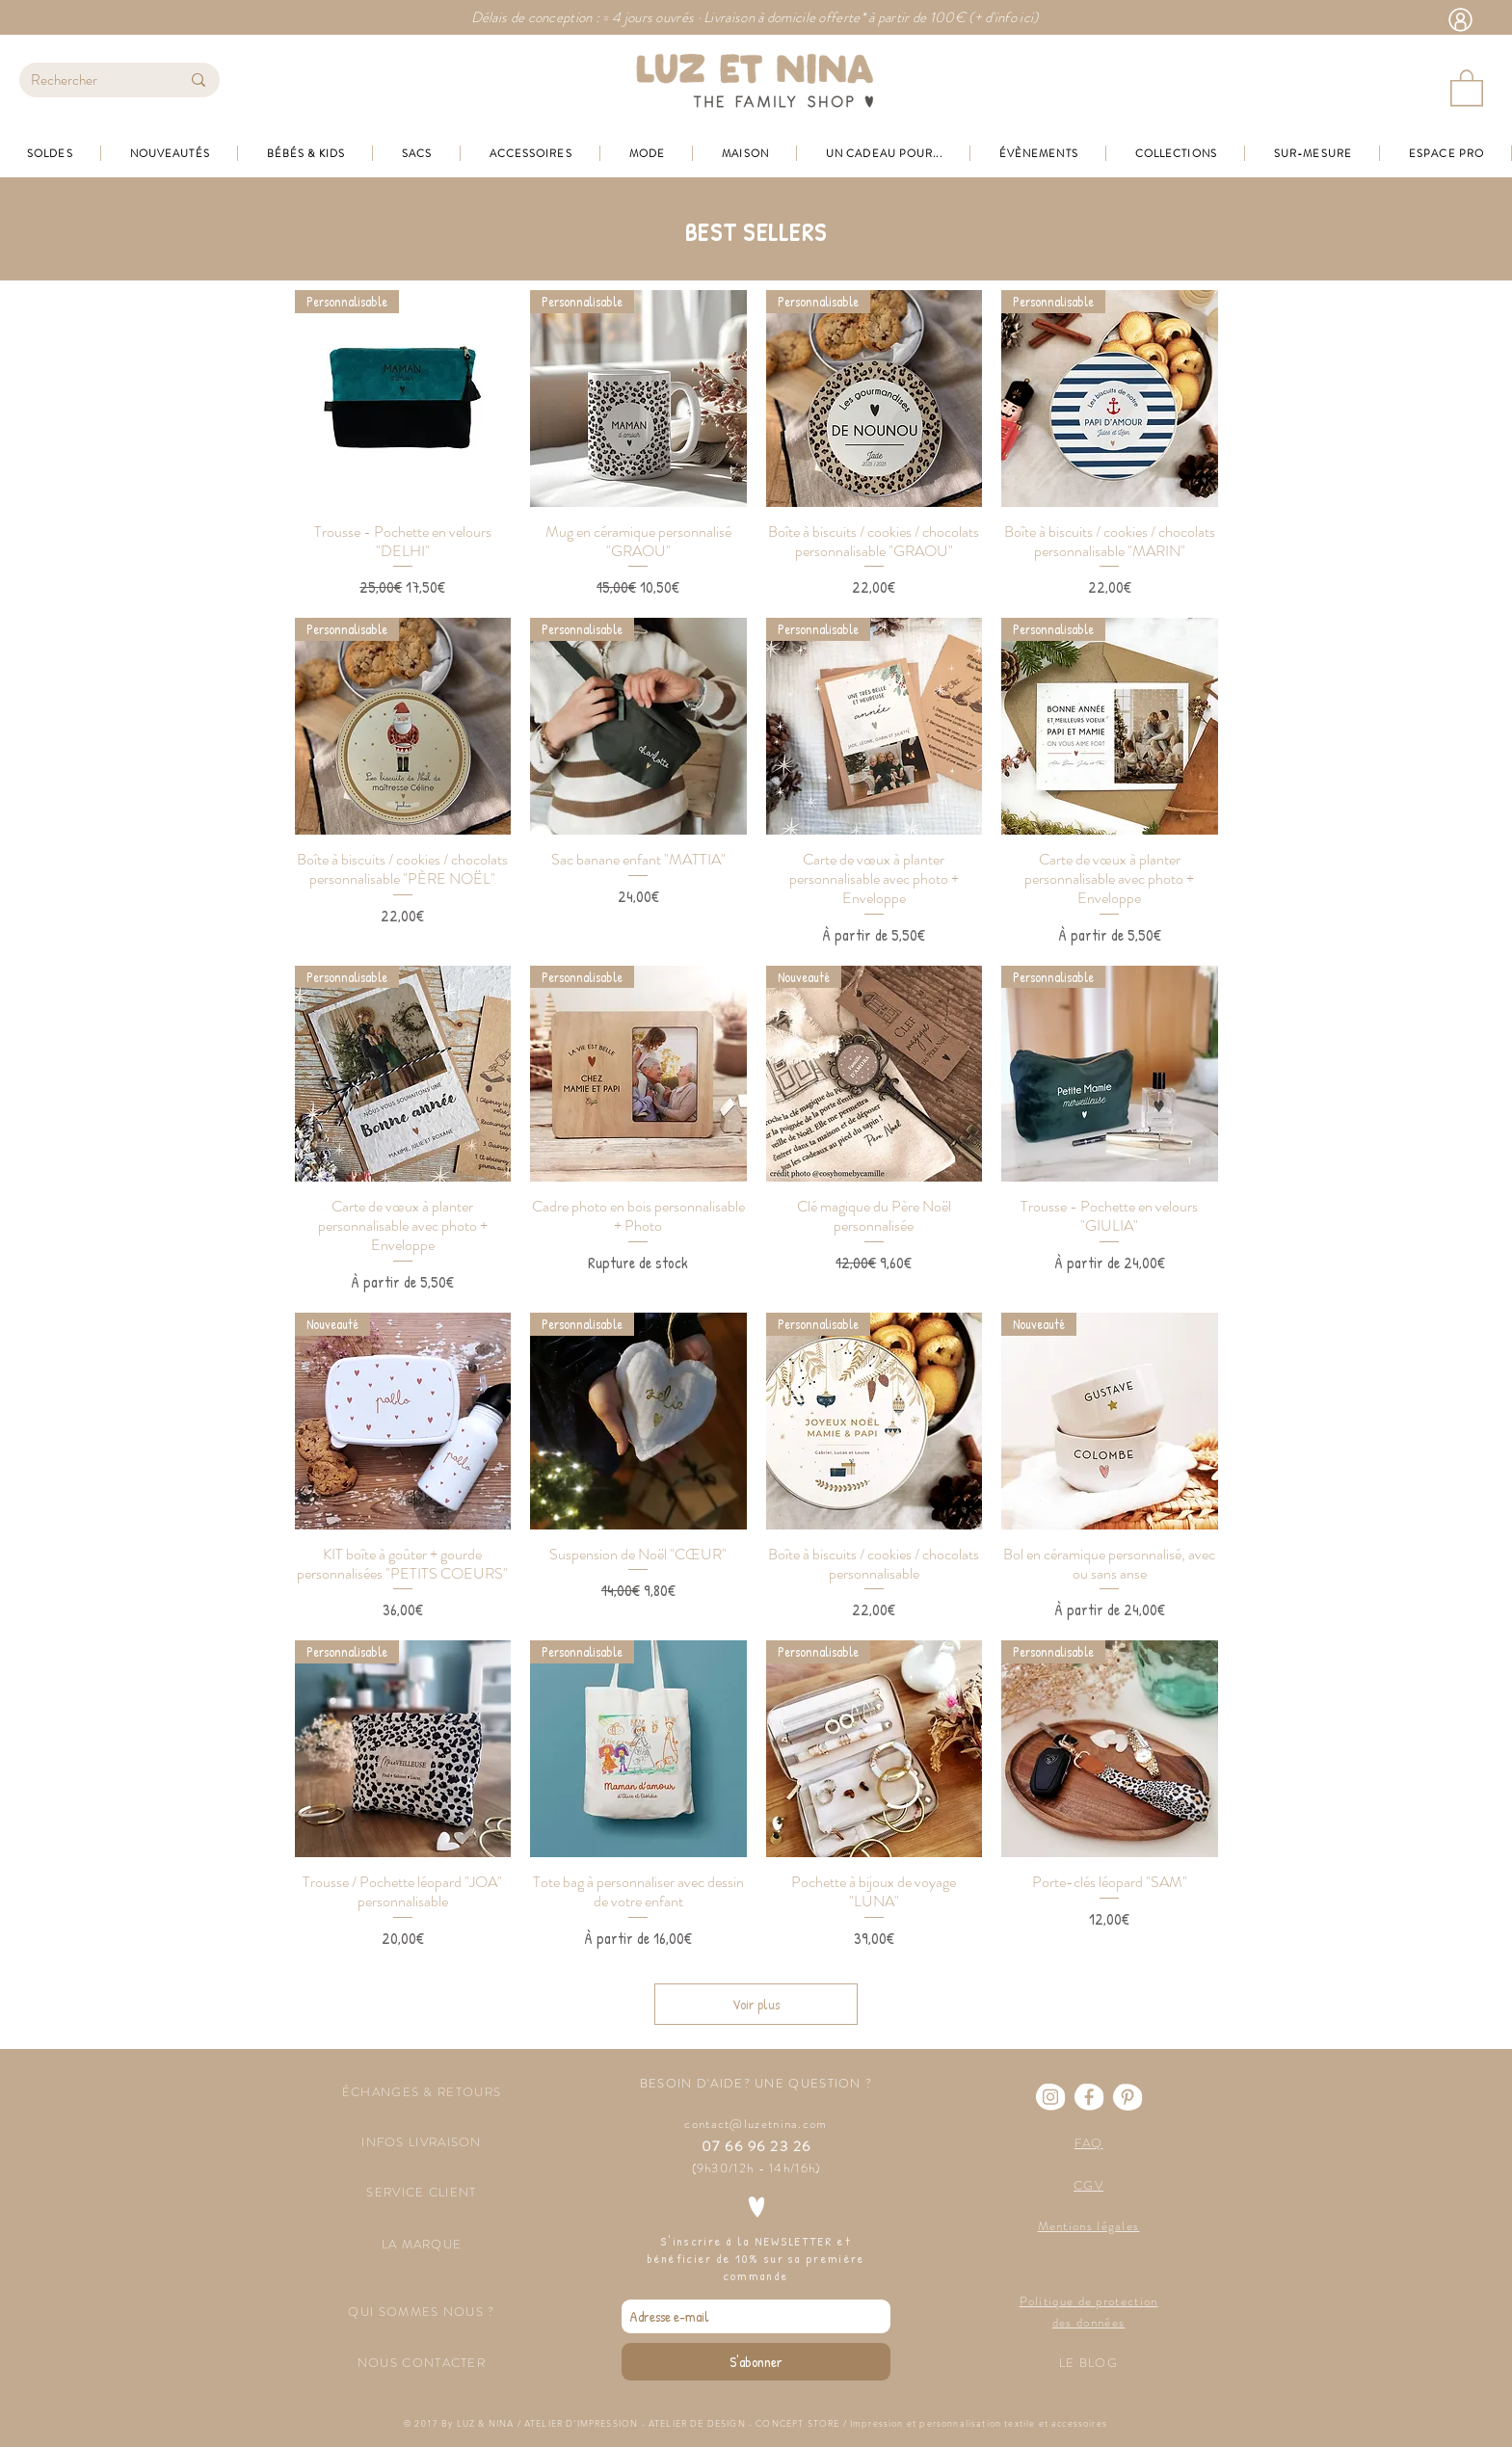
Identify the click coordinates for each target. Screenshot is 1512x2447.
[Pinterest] (1127, 2097)
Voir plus (756, 2004)
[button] (1466, 86)
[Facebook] (1089, 2097)
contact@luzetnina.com (755, 2124)
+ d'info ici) (1006, 17)
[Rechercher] (91, 80)
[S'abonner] (756, 2362)
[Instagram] (1050, 2097)
